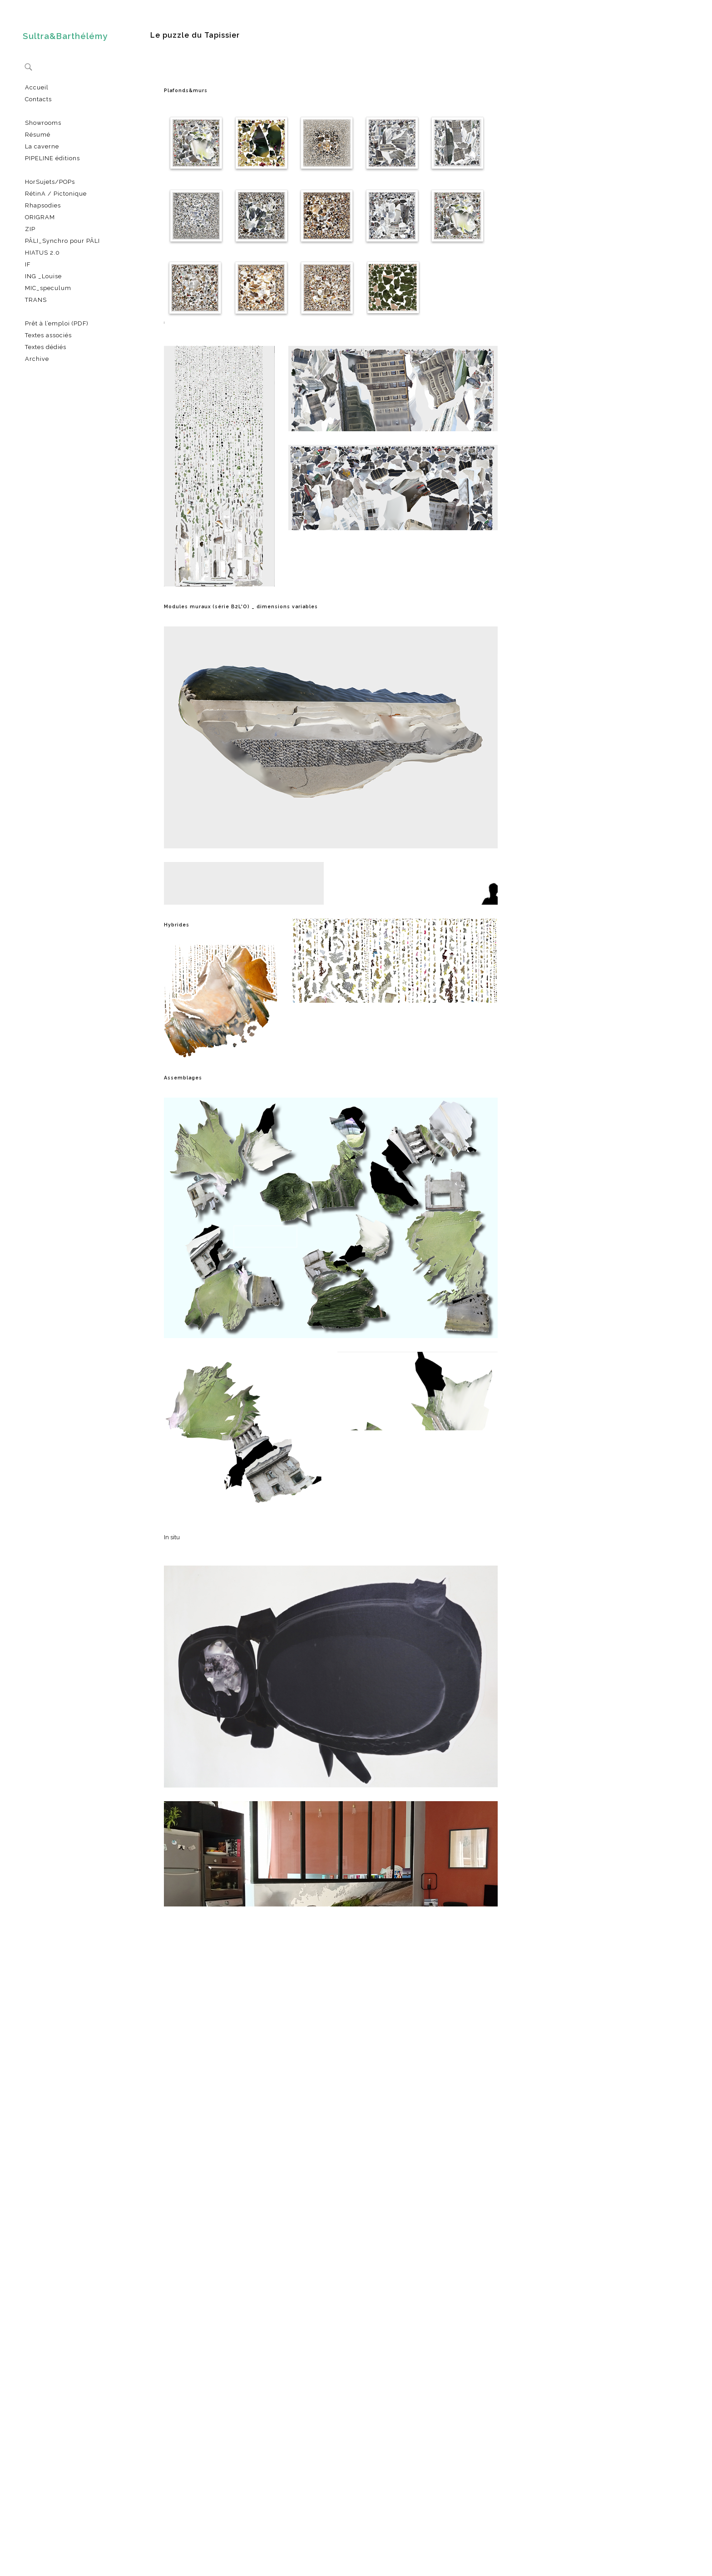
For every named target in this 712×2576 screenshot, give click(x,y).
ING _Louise (43, 276)
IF (27, 264)
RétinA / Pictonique (56, 193)
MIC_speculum (48, 288)
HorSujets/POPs (50, 181)
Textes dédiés (45, 347)
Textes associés (48, 335)
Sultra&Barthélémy (65, 36)
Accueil (37, 87)
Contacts (38, 99)
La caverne (42, 146)
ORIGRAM (40, 217)
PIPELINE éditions (52, 158)
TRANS (36, 299)
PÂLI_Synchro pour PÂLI (62, 240)
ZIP (30, 229)
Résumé (37, 134)
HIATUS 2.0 (42, 252)
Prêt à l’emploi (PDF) (57, 323)
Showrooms (43, 122)
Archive (37, 358)
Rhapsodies (43, 205)
